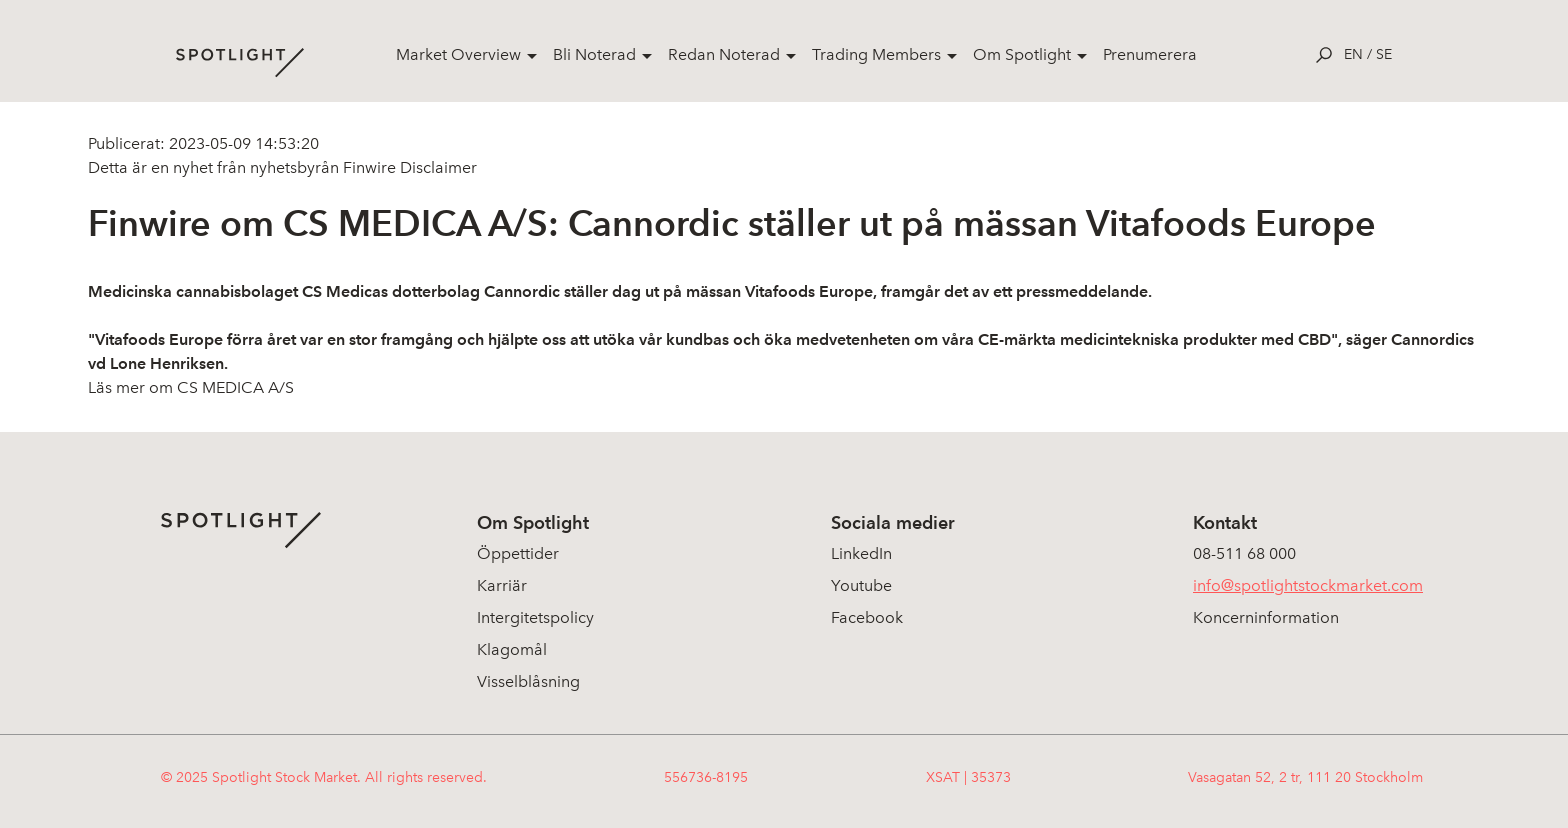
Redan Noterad (724, 54)
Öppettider (518, 553)
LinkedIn (861, 553)
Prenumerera (1150, 54)
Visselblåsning (528, 681)
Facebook (867, 617)
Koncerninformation (1266, 617)
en (1353, 54)
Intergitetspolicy (535, 617)
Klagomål (512, 649)
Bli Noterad (594, 54)
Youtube (861, 585)
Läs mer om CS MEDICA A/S (191, 387)
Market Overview (458, 54)
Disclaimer (436, 167)
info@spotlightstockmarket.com (1308, 585)
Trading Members (876, 54)
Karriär (502, 585)
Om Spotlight (1022, 54)
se (1384, 54)
